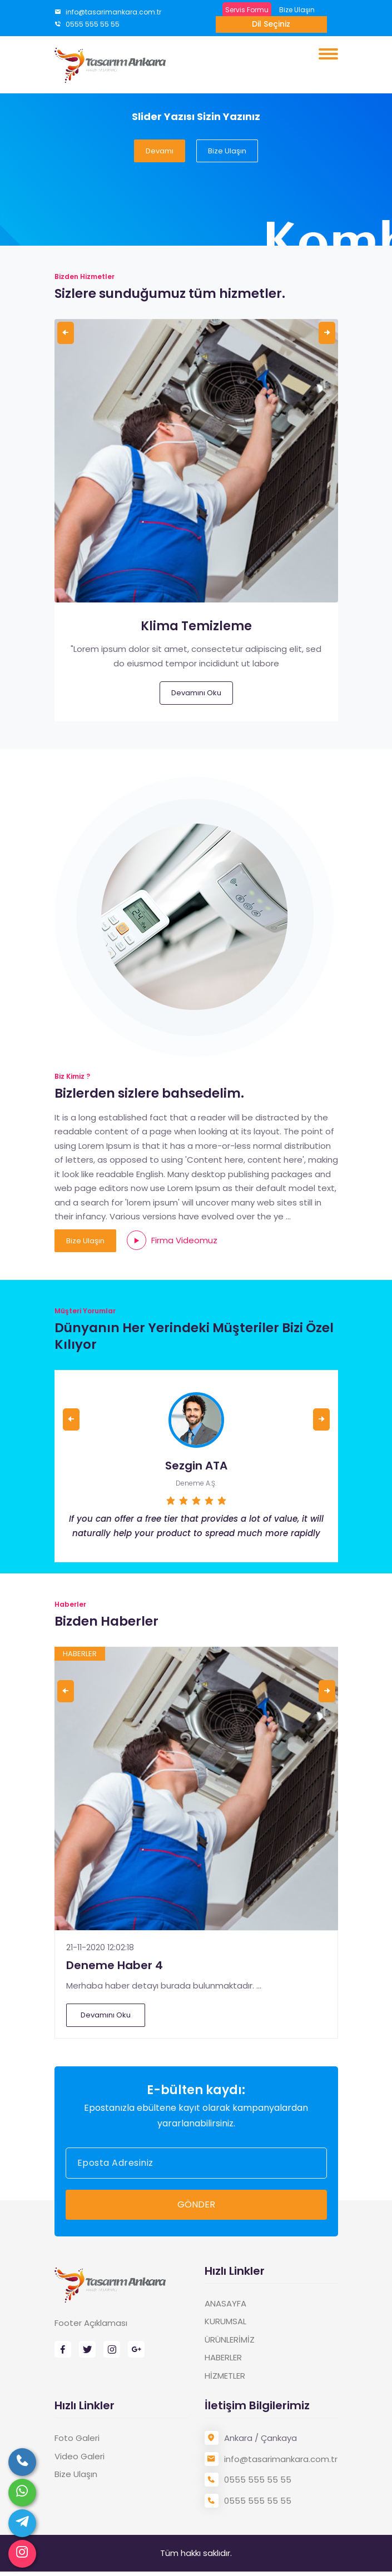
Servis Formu (247, 9)
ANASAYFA (225, 2303)
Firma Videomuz (172, 1240)
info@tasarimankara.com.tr (107, 12)
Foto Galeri (77, 2438)
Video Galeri (79, 2456)
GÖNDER (196, 2204)
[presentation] (65, 333)
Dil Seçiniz (271, 23)
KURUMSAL (225, 2321)
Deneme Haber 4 (114, 1965)
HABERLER (223, 2357)
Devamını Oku (196, 692)
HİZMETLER (225, 2375)
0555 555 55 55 (87, 24)
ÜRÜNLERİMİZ (230, 2339)
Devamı (159, 151)
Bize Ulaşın (297, 9)
